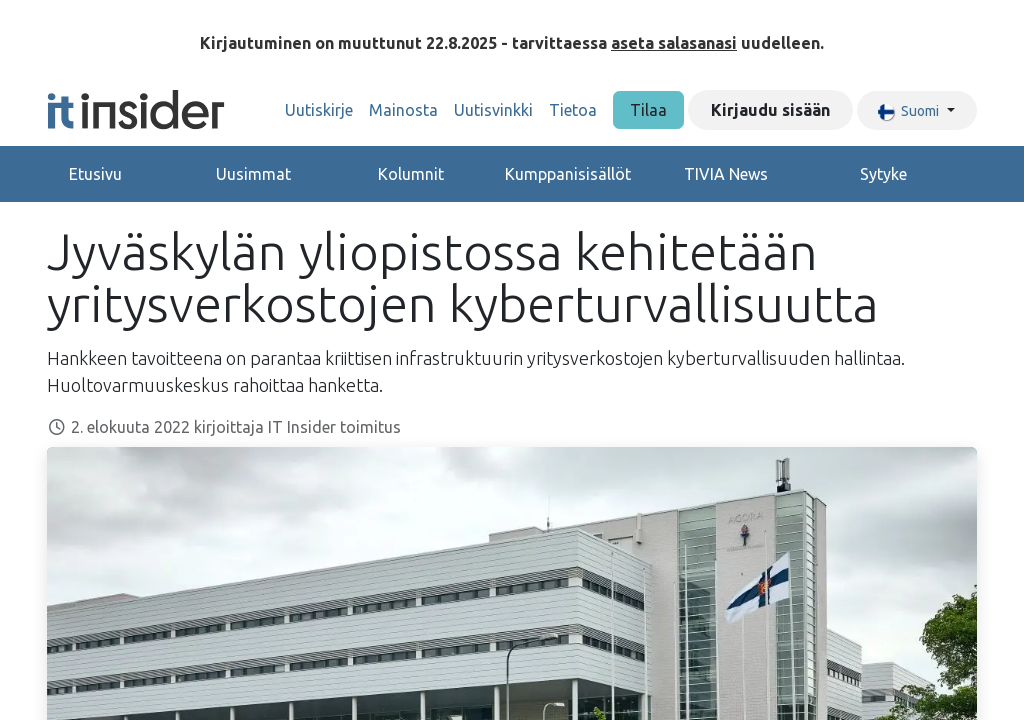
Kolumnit (411, 174)
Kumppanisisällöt (568, 174)
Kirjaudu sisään (770, 110)
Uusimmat (253, 174)
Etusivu (95, 174)
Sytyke (883, 174)
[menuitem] (319, 110)
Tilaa (648, 110)
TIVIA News (726, 174)
